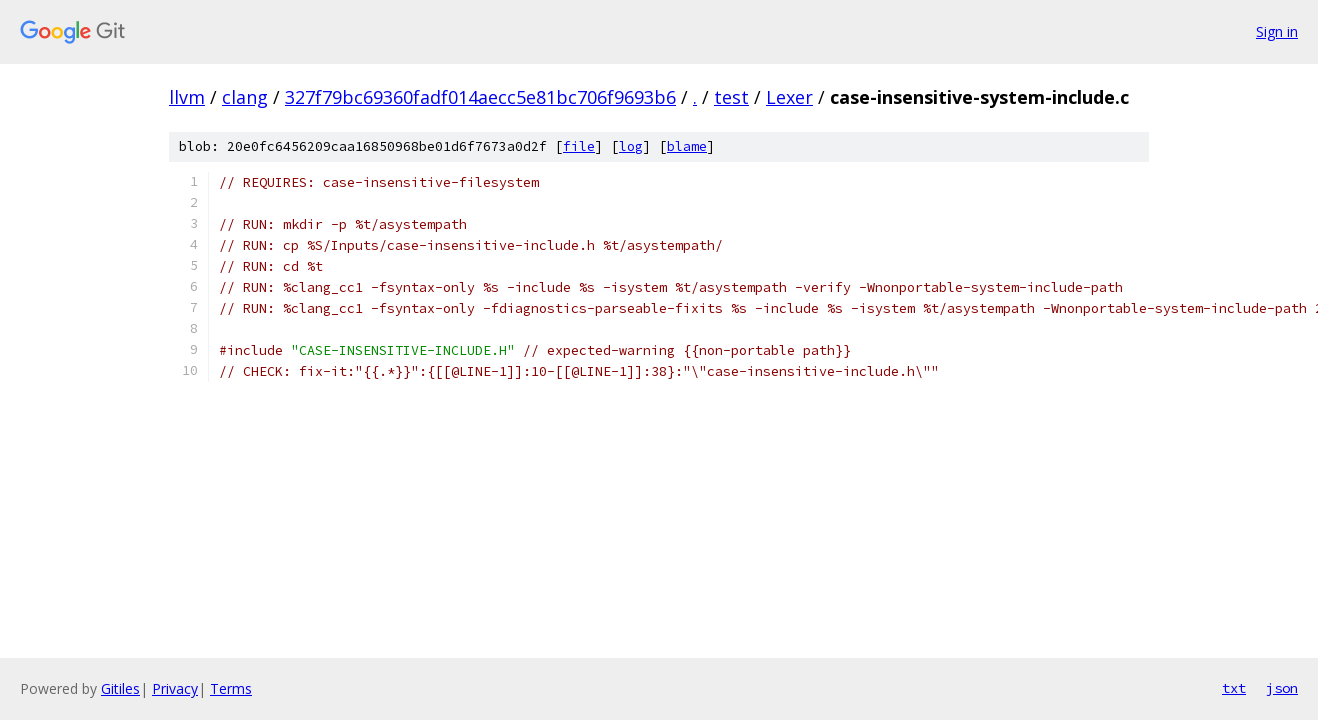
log (631, 146)
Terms (231, 688)
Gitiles (120, 688)
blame (687, 146)
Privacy (175, 688)
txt (1234, 688)
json (1282, 688)
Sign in (1277, 31)
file (579, 146)
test (731, 97)
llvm (187, 97)
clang (245, 97)
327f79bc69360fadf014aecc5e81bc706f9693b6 (480, 97)
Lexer (789, 97)
